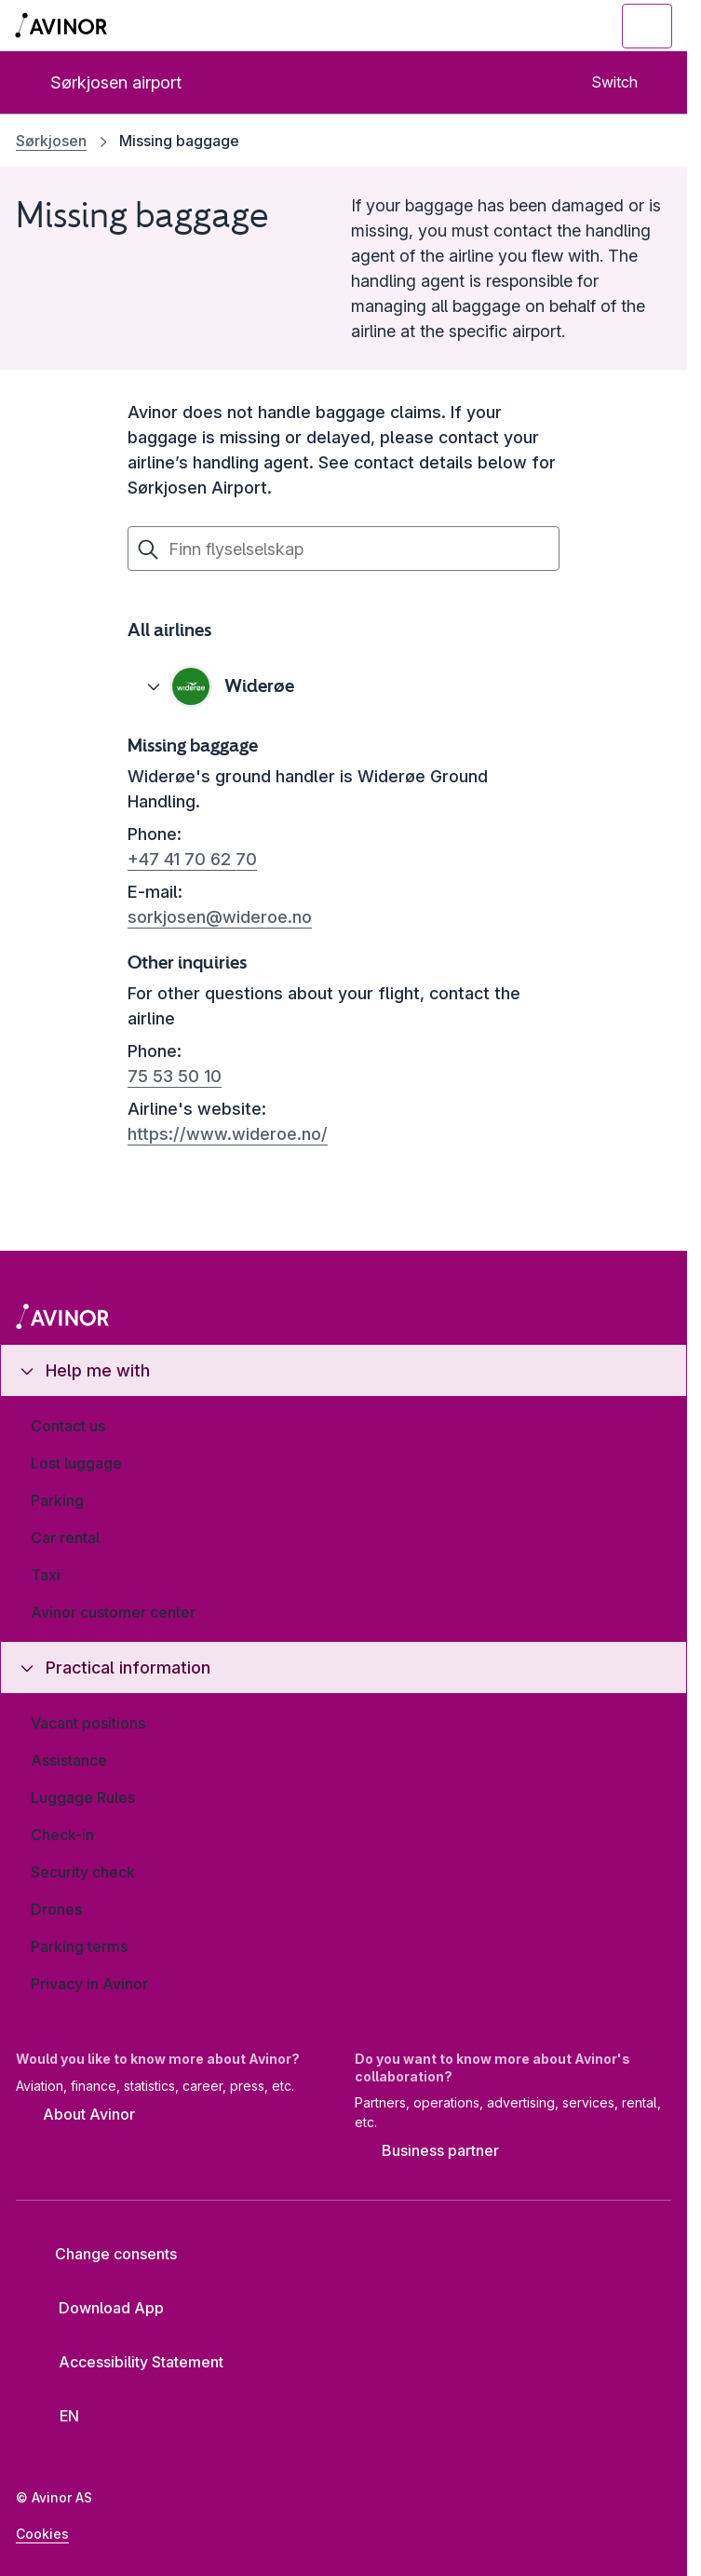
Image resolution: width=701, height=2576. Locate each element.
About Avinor (75, 2115)
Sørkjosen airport (101, 82)
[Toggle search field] (545, 26)
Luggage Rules (83, 1797)
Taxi (46, 1575)
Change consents (103, 2253)
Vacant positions (88, 1723)
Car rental (65, 1537)
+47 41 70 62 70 (192, 859)
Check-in (62, 1834)
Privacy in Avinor (89, 1983)
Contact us (68, 1426)
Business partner (427, 2151)
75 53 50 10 (175, 1076)
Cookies (42, 2534)
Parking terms (79, 1946)
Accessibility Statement (126, 2361)
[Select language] (60, 2415)
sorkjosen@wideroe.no (220, 917)
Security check (83, 1872)
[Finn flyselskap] (343, 548)
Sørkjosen (51, 140)
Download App (97, 2307)
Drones (56, 1909)
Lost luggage (76, 1463)
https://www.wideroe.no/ (228, 1134)
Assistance (69, 1760)
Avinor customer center (113, 1612)
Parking (57, 1500)
